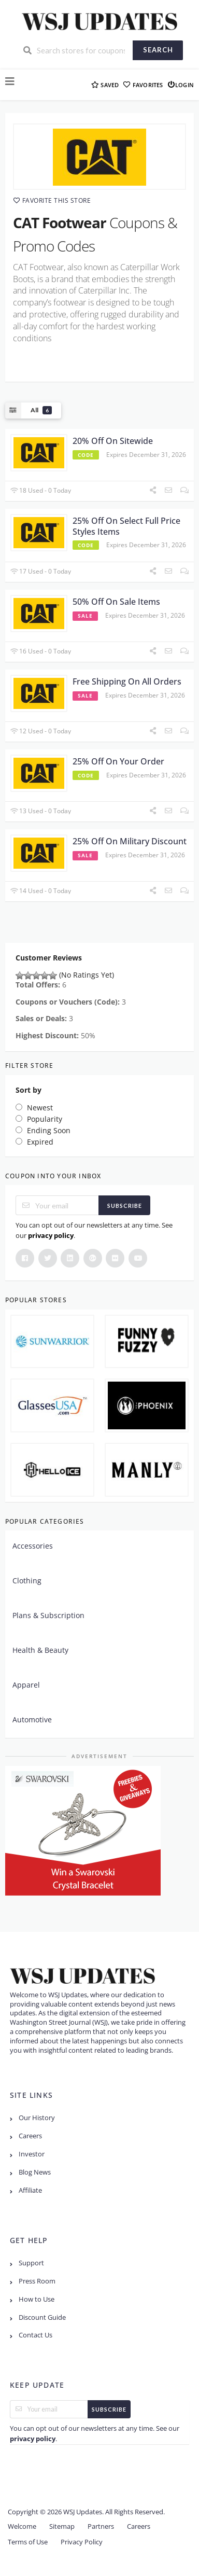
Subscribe (124, 1205)
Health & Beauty (40, 1650)
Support (31, 2263)
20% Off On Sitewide (113, 441)
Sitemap (62, 2526)
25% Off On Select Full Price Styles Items (126, 526)
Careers (30, 2136)
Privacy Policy (82, 2542)
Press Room (37, 2281)
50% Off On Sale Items (116, 601)
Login (180, 84)
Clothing (26, 1580)
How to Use (36, 2299)
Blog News (35, 2172)
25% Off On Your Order (118, 761)
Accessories (32, 1546)
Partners (101, 2526)
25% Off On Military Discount (130, 841)
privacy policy (51, 1235)
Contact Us (35, 2335)
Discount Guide (42, 2317)
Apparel (26, 1685)
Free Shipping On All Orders (127, 681)
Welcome (22, 2526)
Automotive (32, 1719)
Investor (32, 2154)
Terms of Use (28, 2542)
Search (158, 50)
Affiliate (30, 2190)
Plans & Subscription (48, 1615)
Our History (37, 2117)
